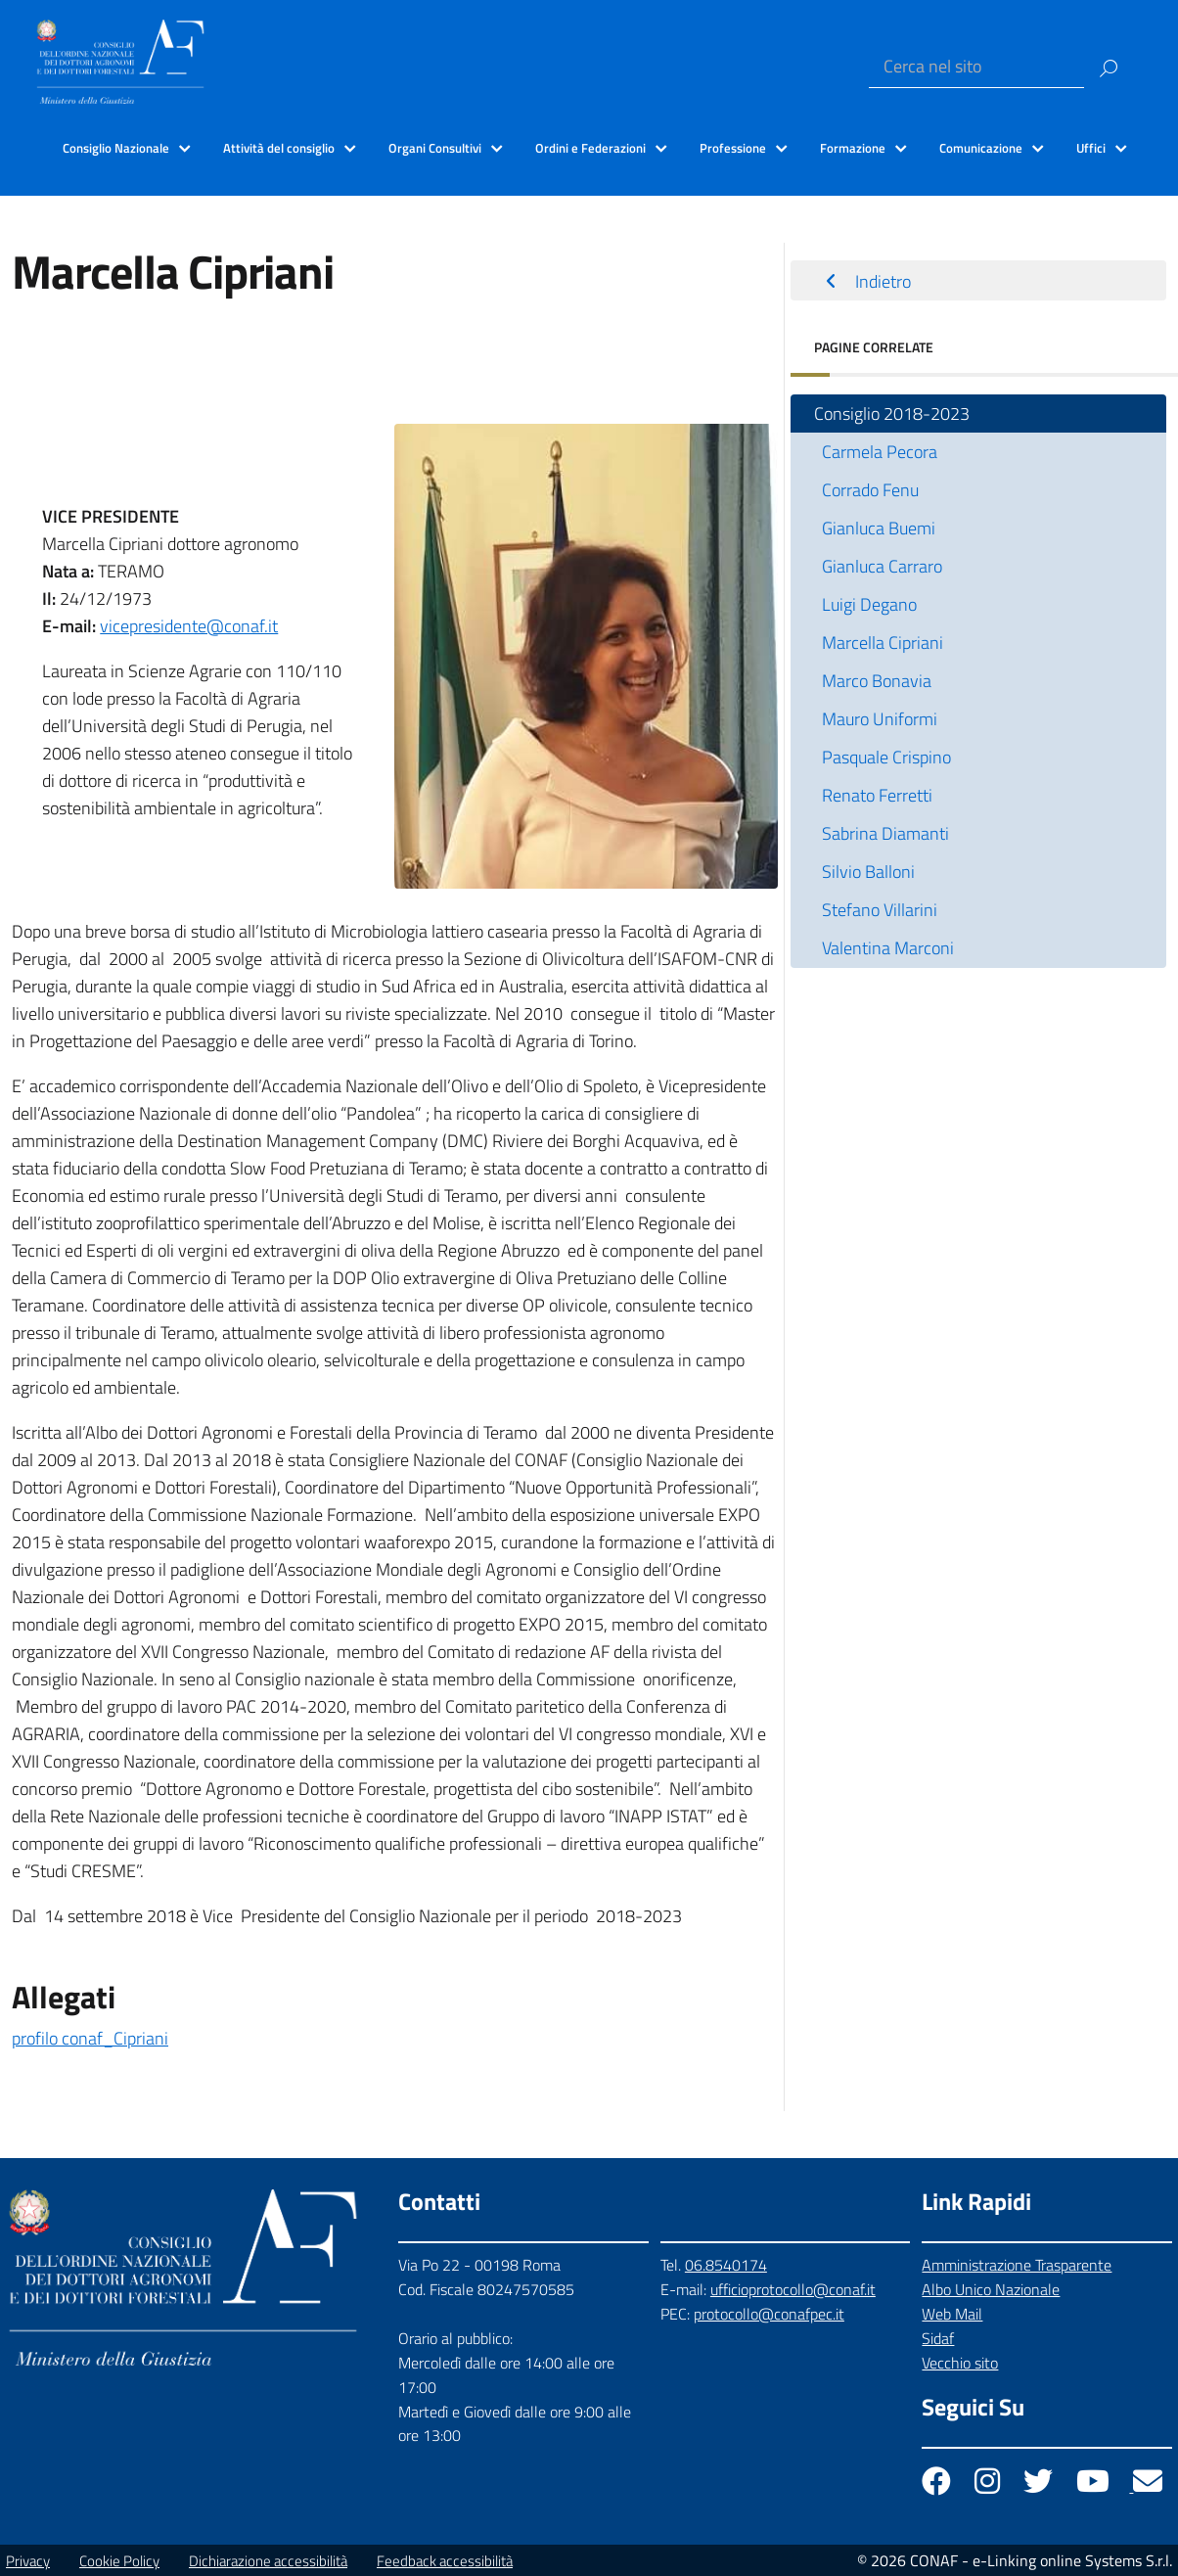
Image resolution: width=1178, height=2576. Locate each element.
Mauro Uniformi (879, 719)
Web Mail (952, 2313)
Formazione (852, 148)
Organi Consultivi (434, 148)
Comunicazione (980, 148)
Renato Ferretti (877, 795)
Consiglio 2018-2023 (892, 413)
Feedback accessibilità (445, 2561)
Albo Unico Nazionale (991, 2289)
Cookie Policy (119, 2561)
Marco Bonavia (876, 680)
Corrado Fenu (870, 490)
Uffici (1091, 148)
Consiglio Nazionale (116, 148)
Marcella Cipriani (882, 642)
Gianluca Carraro (882, 566)
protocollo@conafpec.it (769, 2313)
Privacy (28, 2561)
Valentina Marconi (888, 948)
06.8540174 (726, 2265)
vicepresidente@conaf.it (189, 626)
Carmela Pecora (879, 451)
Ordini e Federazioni (590, 148)
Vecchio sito (960, 2362)
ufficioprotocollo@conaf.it (793, 2289)
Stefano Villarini (879, 910)
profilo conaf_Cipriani (90, 2038)
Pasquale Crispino (886, 757)
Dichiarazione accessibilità (268, 2561)
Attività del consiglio (279, 148)
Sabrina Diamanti (885, 833)
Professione (733, 148)
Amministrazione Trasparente (1016, 2265)
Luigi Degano (869, 604)
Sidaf (938, 2338)
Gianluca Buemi (878, 528)
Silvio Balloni (868, 871)
